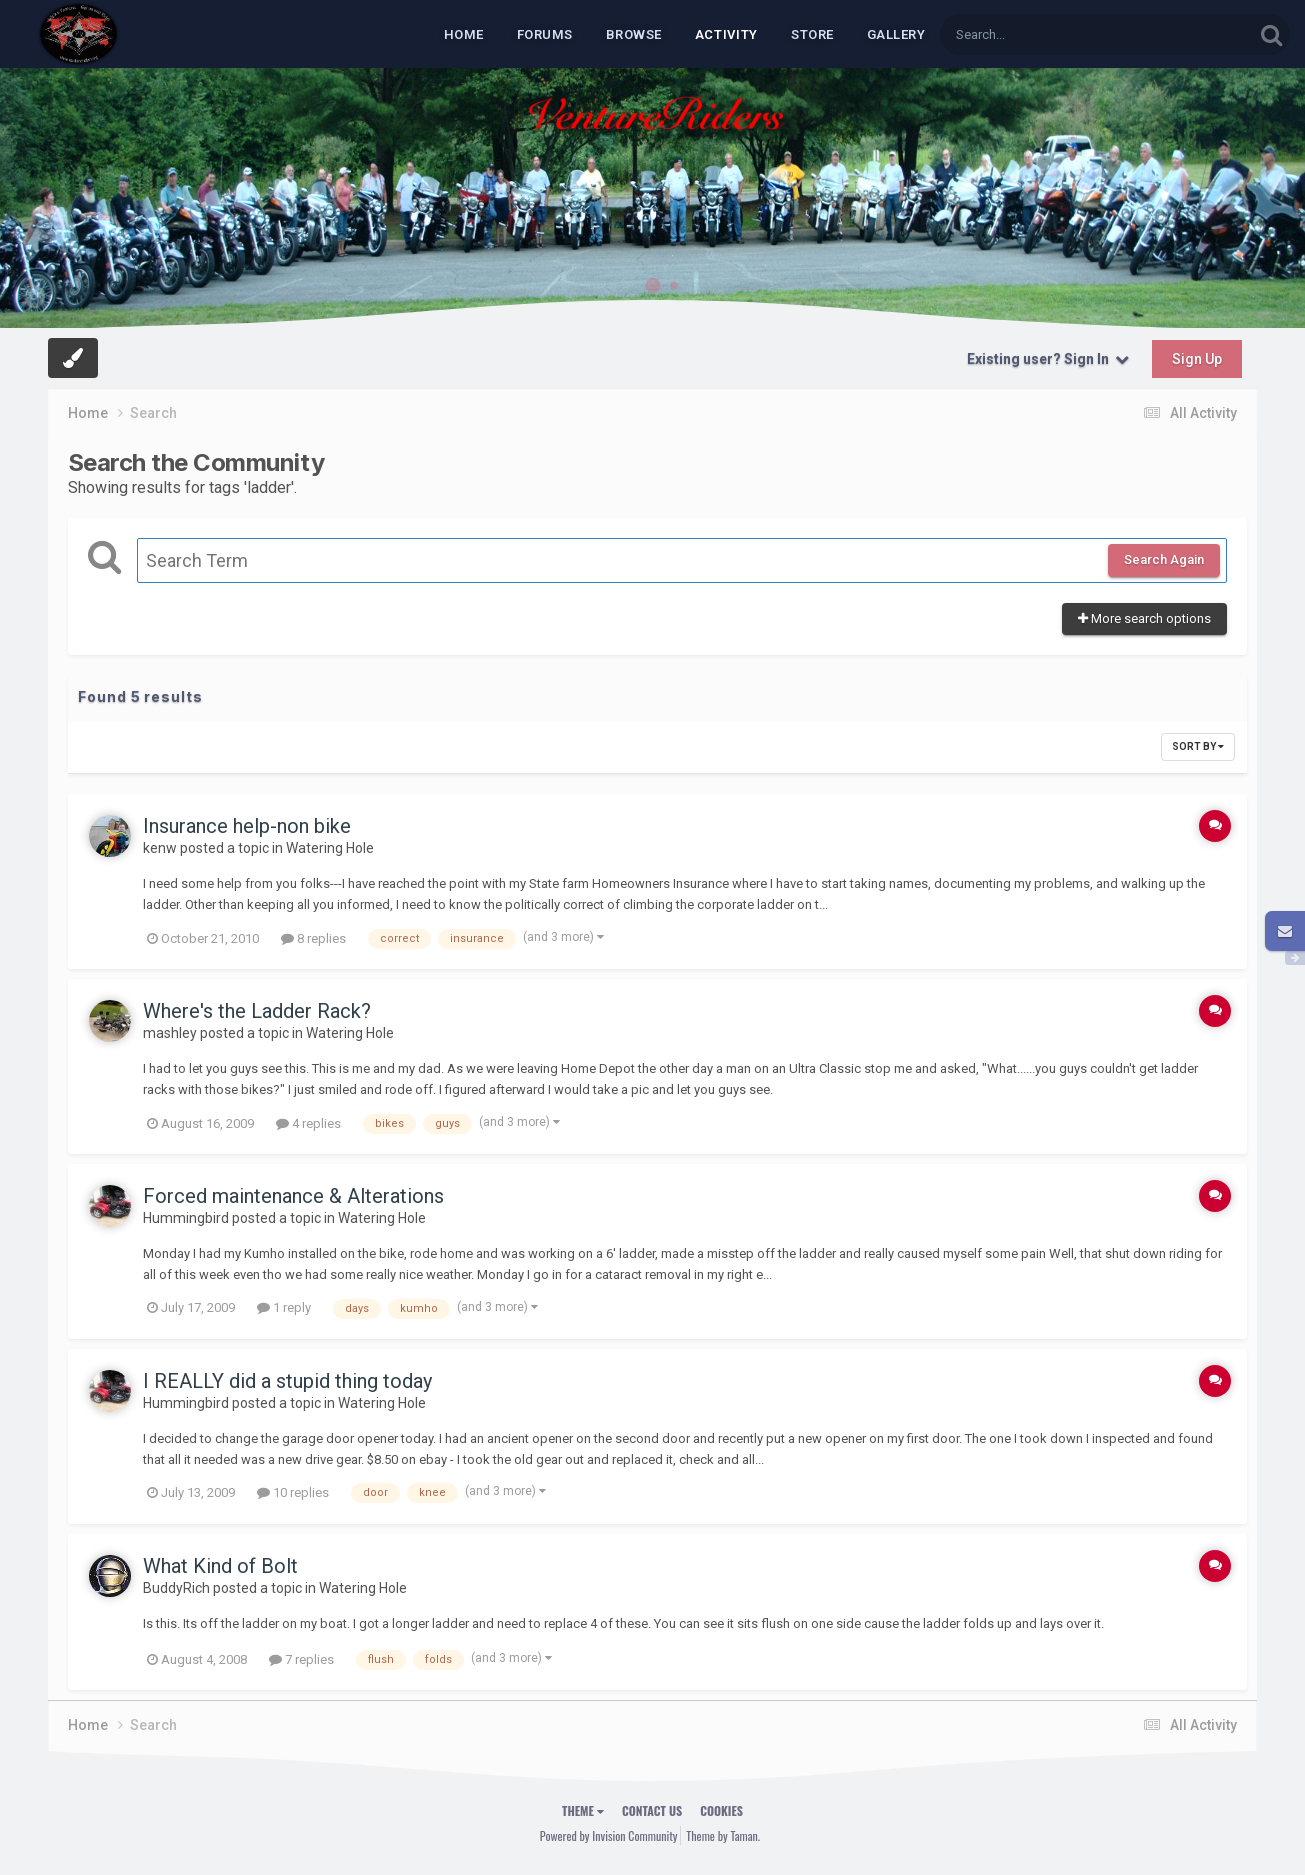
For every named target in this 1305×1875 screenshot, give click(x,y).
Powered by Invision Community (609, 1835)
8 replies (313, 938)
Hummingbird (186, 1218)
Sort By (1198, 746)
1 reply (284, 1307)
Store (812, 34)
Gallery (896, 34)
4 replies (308, 1123)
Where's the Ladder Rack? (257, 1011)
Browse (634, 34)
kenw (160, 848)
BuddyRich (176, 1588)
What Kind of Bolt (220, 1566)
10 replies (293, 1492)
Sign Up (1197, 359)
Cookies (721, 1810)
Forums (545, 34)
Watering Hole (330, 848)
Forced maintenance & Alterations (293, 1196)
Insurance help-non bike (247, 826)
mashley (170, 1033)
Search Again (1164, 559)
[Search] (1045, 34)
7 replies (301, 1659)
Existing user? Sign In (1048, 359)
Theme (583, 1810)
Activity (726, 34)
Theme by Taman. (723, 1835)
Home (464, 34)
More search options (1144, 618)
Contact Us (652, 1810)
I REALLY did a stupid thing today (287, 1381)
